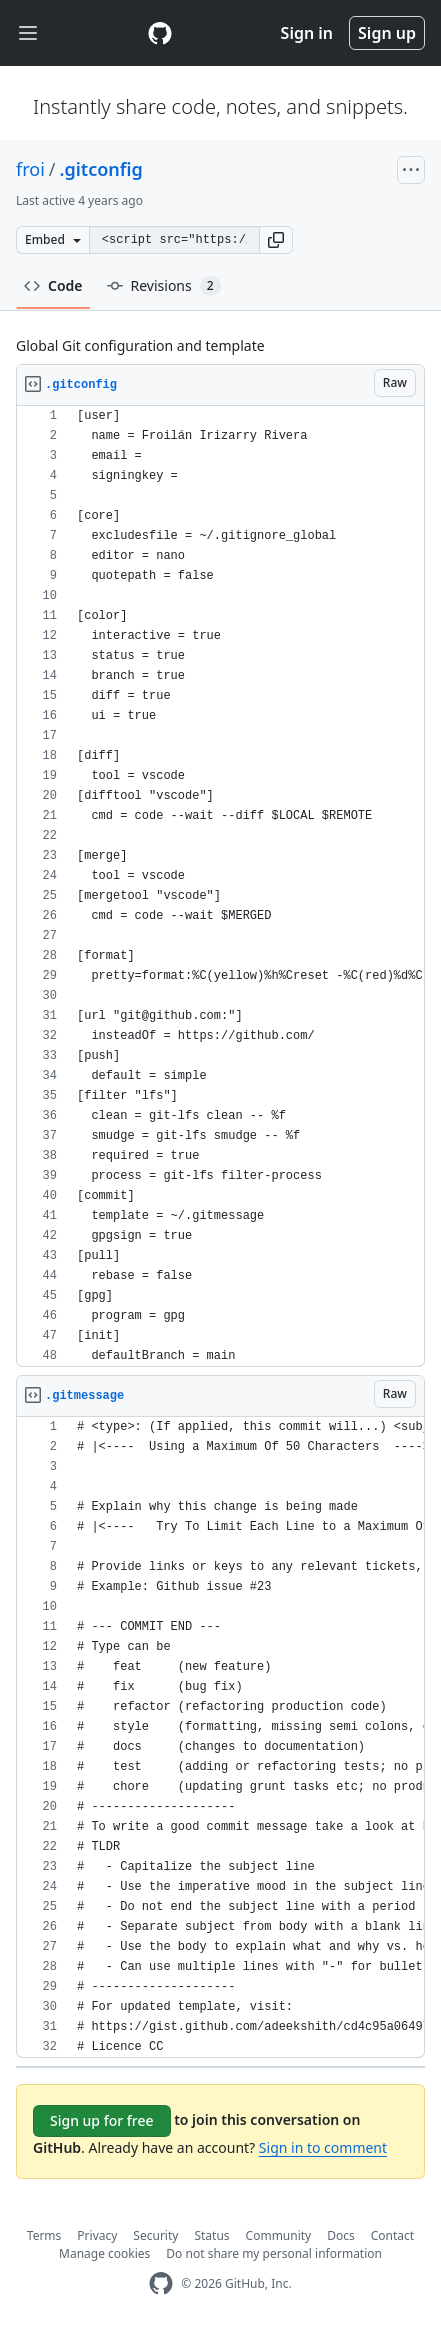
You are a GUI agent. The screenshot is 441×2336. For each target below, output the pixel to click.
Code (53, 285)
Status (211, 2235)
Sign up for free (102, 2120)
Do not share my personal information (274, 2253)
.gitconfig (101, 169)
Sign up (387, 33)
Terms (44, 2235)
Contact (392, 2235)
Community (279, 2235)
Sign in (307, 33)
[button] (276, 240)
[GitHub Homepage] (161, 2283)
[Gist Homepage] (160, 33)
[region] (220, 886)
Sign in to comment (323, 2147)
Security (155, 2235)
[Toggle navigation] (28, 33)
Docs (341, 2235)
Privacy (97, 2235)
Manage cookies (104, 2253)
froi (30, 169)
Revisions (164, 286)
